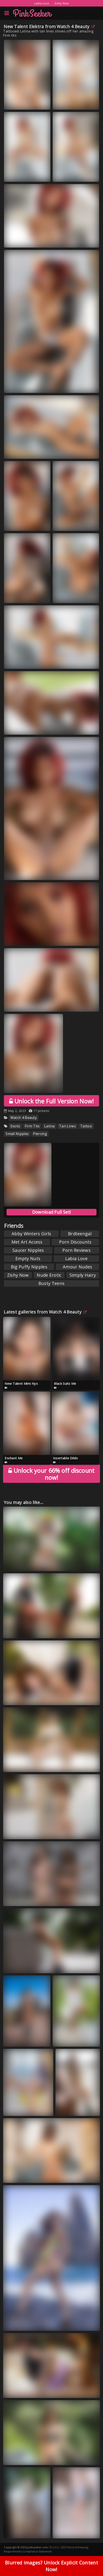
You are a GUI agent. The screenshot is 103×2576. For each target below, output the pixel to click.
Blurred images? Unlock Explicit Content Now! (51, 2566)
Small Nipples (17, 1133)
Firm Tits (32, 1126)
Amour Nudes (77, 1267)
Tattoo (86, 1126)
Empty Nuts (27, 1258)
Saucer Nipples (28, 1250)
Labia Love (41, 3)
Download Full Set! (51, 1212)
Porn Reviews (76, 1250)
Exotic (15, 1126)
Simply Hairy (83, 1275)
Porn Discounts (75, 1242)
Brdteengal (79, 1234)
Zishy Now (61, 3)
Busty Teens (51, 1283)
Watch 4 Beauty (76, 26)
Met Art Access (27, 1242)
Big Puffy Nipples (29, 1267)
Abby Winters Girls (31, 1234)
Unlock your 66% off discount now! (51, 1474)
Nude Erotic (49, 1275)
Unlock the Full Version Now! (51, 1101)
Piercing (40, 1133)
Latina (49, 1126)
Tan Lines (67, 1126)
